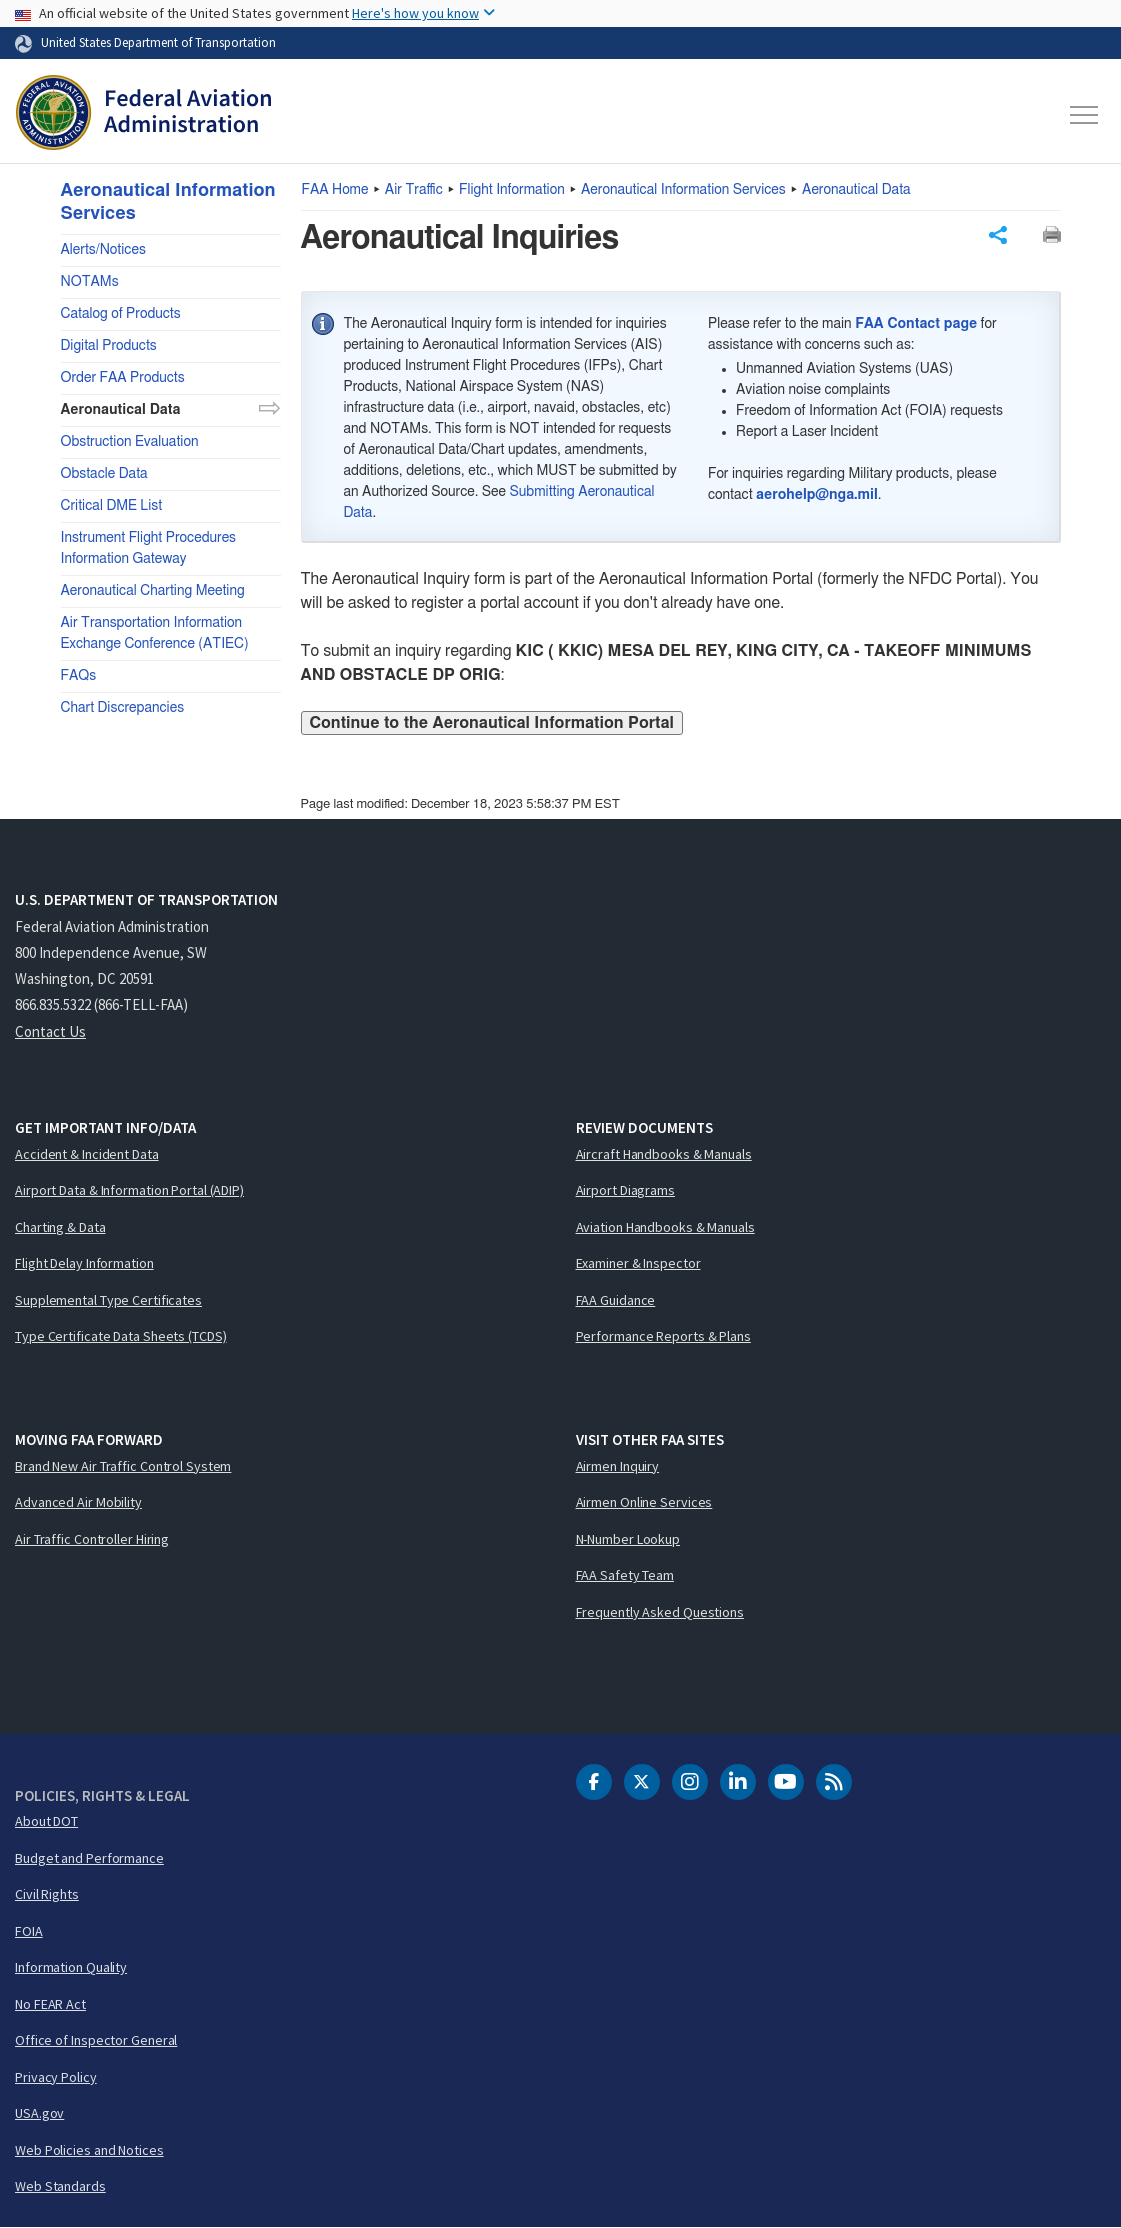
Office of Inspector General (96, 2040)
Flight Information (512, 190)
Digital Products (109, 346)
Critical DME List (112, 506)
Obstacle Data (104, 474)
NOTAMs (90, 282)
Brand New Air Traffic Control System (123, 1466)
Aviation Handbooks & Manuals (665, 1227)
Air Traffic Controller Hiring (92, 1539)
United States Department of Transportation (158, 42)
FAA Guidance (616, 1300)
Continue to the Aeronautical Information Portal (492, 723)
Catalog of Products (121, 314)
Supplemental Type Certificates (108, 1300)
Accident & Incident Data (87, 1154)
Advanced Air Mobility (78, 1502)
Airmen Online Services (644, 1502)
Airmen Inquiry (618, 1466)
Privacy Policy (56, 2077)
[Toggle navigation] (1085, 115)
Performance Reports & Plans (663, 1336)
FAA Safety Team (625, 1575)
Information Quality (71, 1967)
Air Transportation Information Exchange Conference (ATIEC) (155, 633)
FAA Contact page (916, 324)
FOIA (29, 1931)
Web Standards (60, 2186)
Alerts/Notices (103, 250)
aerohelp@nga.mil (817, 495)
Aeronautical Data (856, 190)
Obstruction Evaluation (130, 442)
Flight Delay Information (84, 1263)
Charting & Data (60, 1227)
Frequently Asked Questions (660, 1612)
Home (335, 190)
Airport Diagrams (625, 1190)
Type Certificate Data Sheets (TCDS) (121, 1336)
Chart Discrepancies (123, 708)
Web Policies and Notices (89, 2150)
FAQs (79, 676)
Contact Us (50, 1031)
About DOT (46, 1821)
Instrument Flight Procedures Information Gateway (149, 548)
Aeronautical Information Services (683, 190)
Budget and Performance (89, 1858)
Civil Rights (47, 1894)
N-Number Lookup (628, 1539)
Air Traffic (414, 190)
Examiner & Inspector (638, 1263)
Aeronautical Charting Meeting (153, 591)
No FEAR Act (50, 2004)
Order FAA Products (123, 378)
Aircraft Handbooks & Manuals (664, 1154)
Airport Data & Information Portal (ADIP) (129, 1190)
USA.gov (39, 2113)
